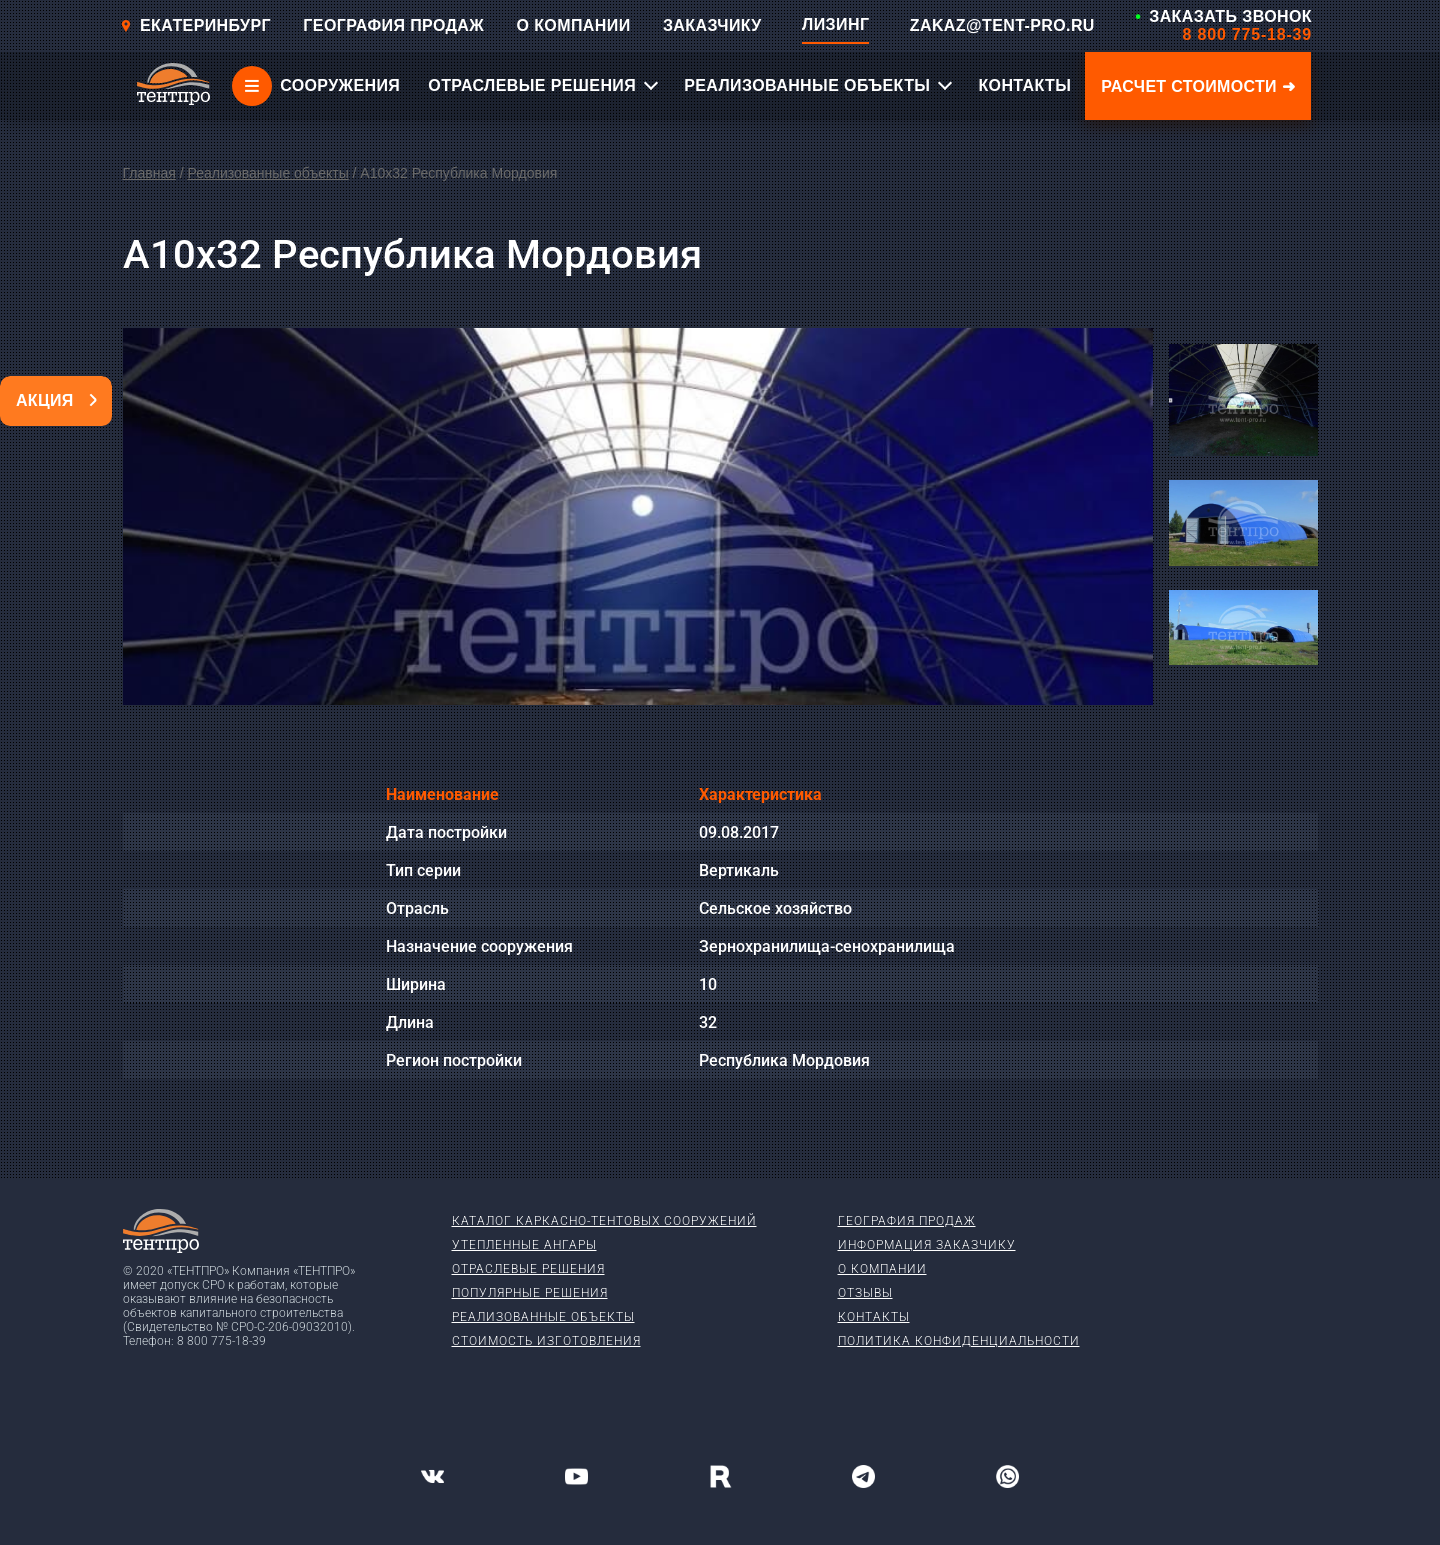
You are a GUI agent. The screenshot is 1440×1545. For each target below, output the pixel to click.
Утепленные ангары (524, 1245)
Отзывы (865, 1293)
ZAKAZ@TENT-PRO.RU (1002, 25)
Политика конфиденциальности (959, 1341)
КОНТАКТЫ (1024, 85)
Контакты (874, 1317)
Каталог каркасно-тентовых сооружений (604, 1221)
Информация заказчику (927, 1245)
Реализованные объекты (267, 173)
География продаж (907, 1221)
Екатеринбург (195, 25)
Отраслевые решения (528, 1269)
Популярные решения (530, 1293)
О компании (882, 1269)
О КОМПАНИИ (574, 25)
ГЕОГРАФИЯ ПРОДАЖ (393, 25)
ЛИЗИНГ (835, 24)
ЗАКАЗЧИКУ (712, 25)
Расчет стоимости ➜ (1198, 86)
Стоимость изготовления (546, 1341)
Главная (149, 173)
